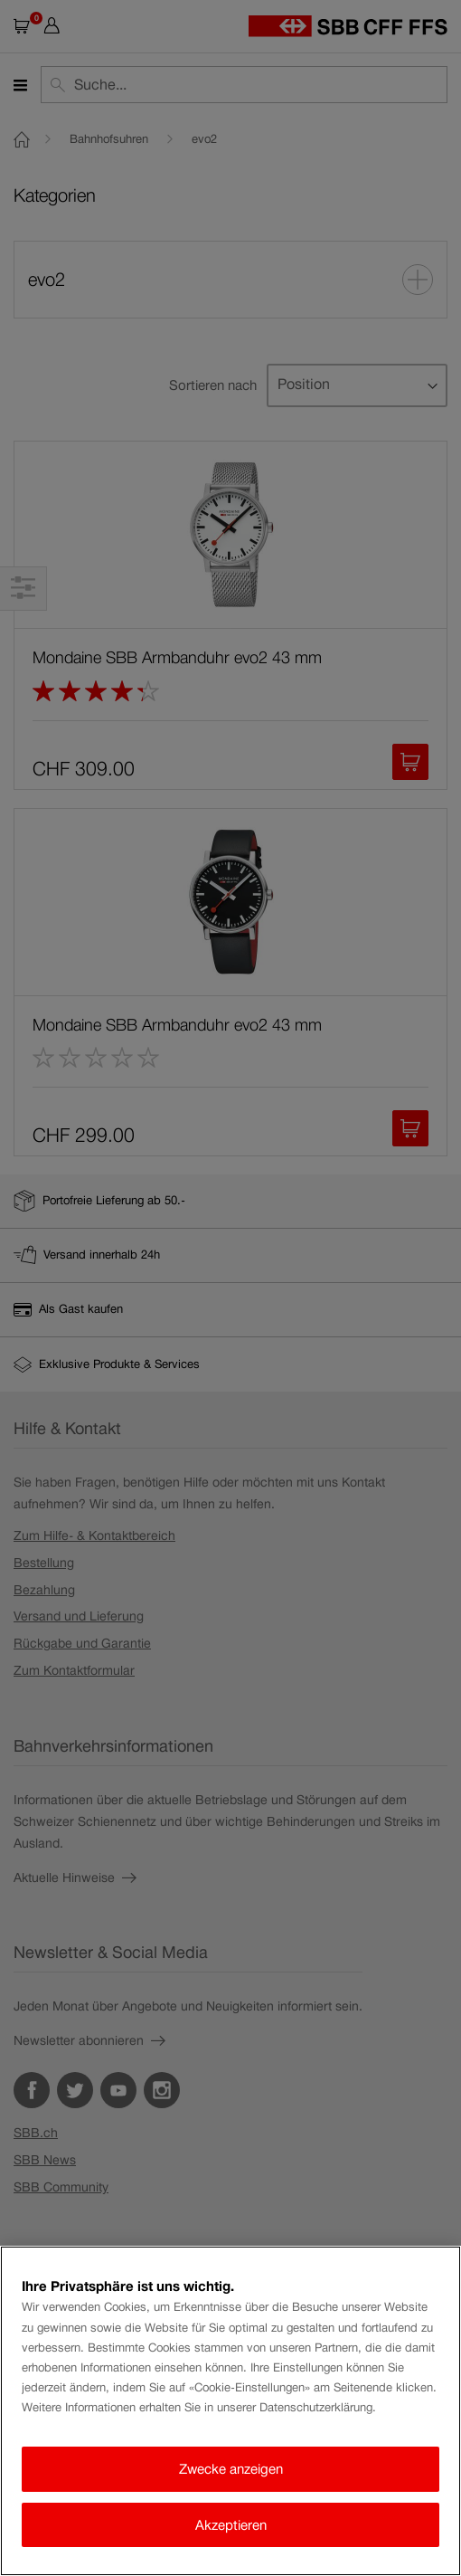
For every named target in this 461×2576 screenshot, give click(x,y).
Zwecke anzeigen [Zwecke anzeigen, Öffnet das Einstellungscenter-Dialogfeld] (231, 2468)
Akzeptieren (231, 2525)
